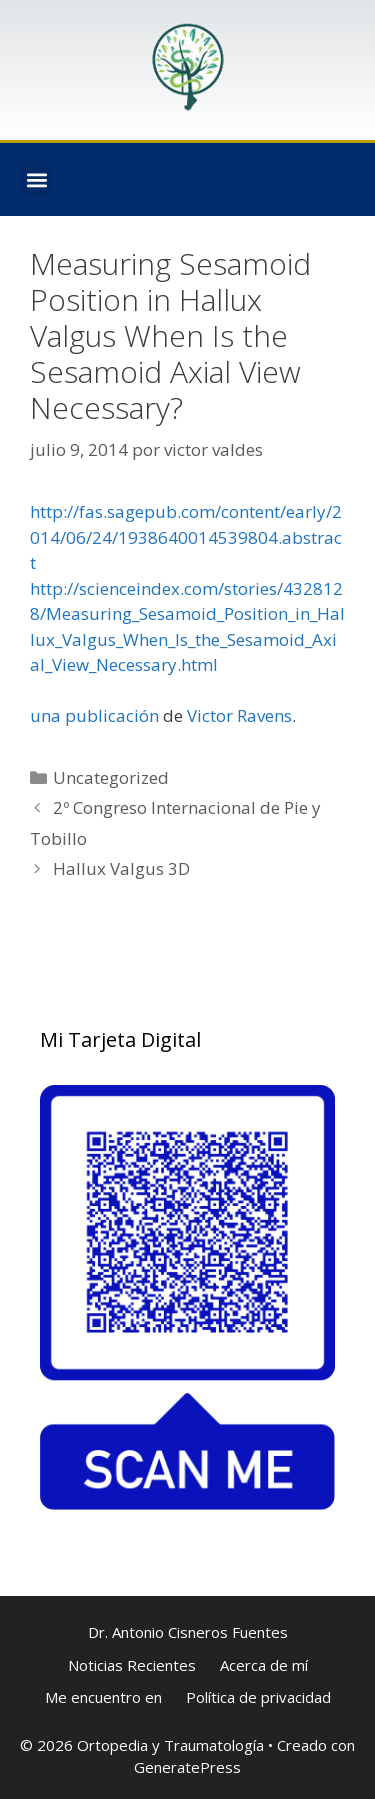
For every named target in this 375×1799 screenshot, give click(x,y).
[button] (36, 179)
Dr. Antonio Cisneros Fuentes (188, 1632)
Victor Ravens (239, 715)
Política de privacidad (258, 1697)
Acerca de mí (264, 1665)
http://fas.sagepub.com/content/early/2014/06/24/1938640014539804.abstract (186, 537)
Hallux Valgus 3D (121, 868)
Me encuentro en (103, 1697)
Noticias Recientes (132, 1665)
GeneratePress (187, 1767)
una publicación (94, 715)
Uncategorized (111, 777)
